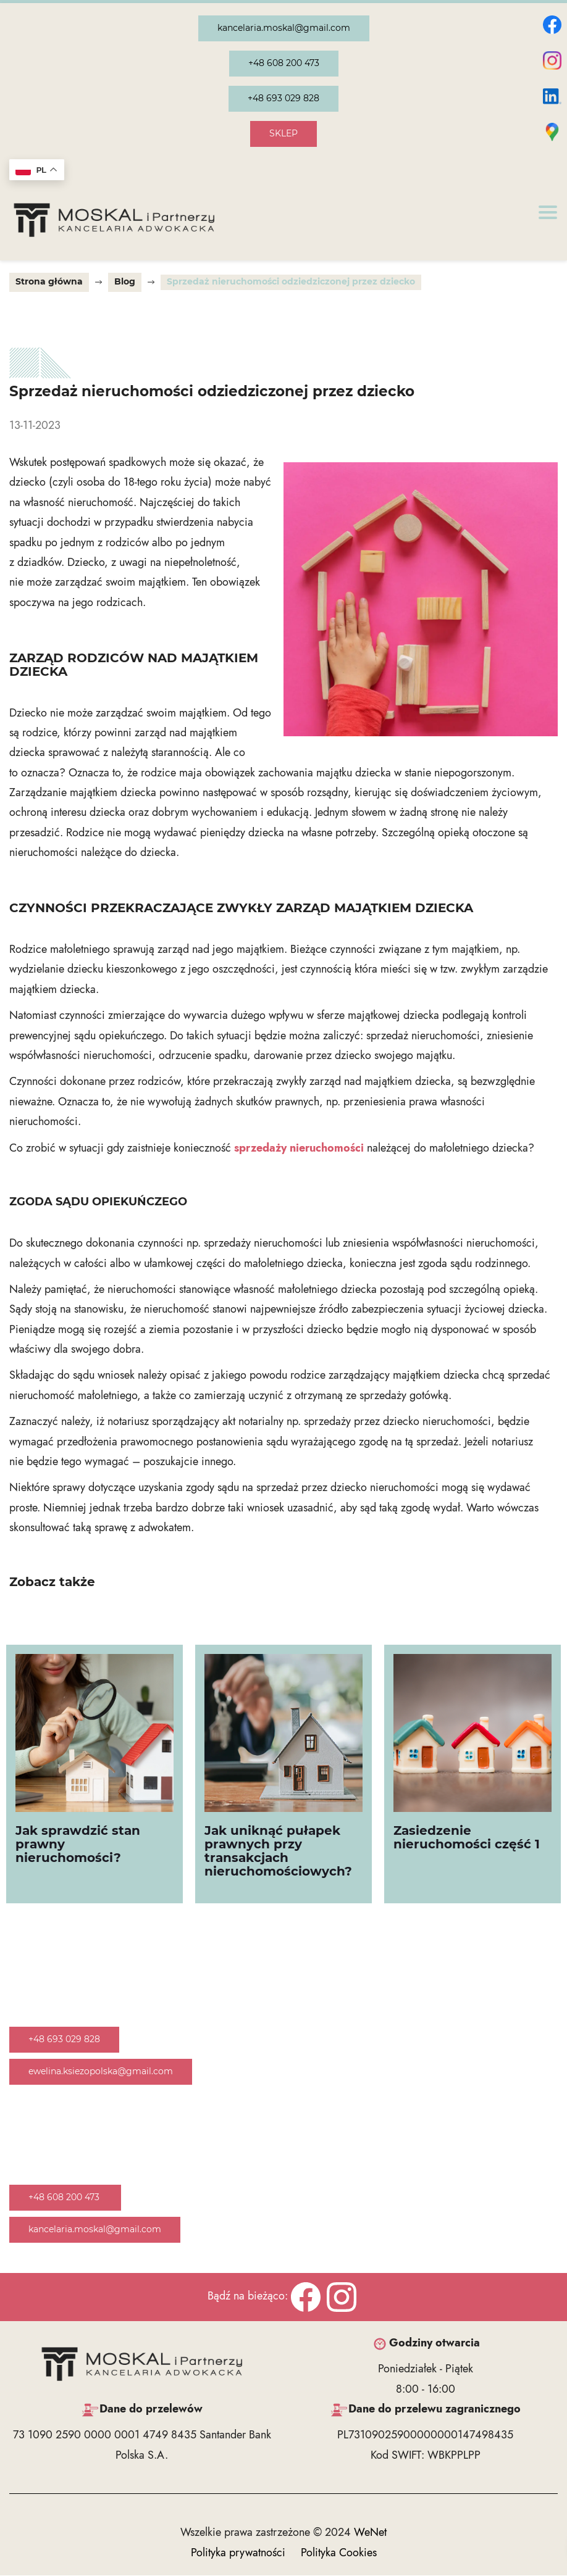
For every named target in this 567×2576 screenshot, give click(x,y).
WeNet (370, 2532)
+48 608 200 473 (283, 63)
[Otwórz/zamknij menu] (548, 212)
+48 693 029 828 (283, 98)
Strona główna (49, 282)
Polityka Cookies (339, 2553)
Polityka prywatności (238, 2553)
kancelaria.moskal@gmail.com (283, 28)
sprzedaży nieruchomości (299, 1148)
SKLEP (283, 134)
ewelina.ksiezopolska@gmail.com (100, 2071)
